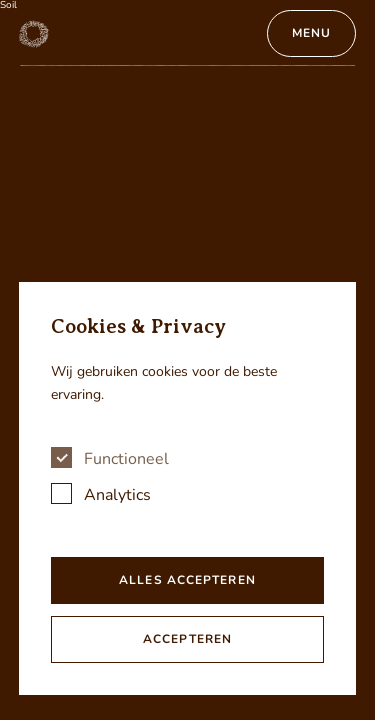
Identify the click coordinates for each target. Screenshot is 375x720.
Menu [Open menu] (311, 33)
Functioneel (126, 459)
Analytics (117, 495)
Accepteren (187, 639)
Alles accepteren (187, 580)
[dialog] (188, 488)
